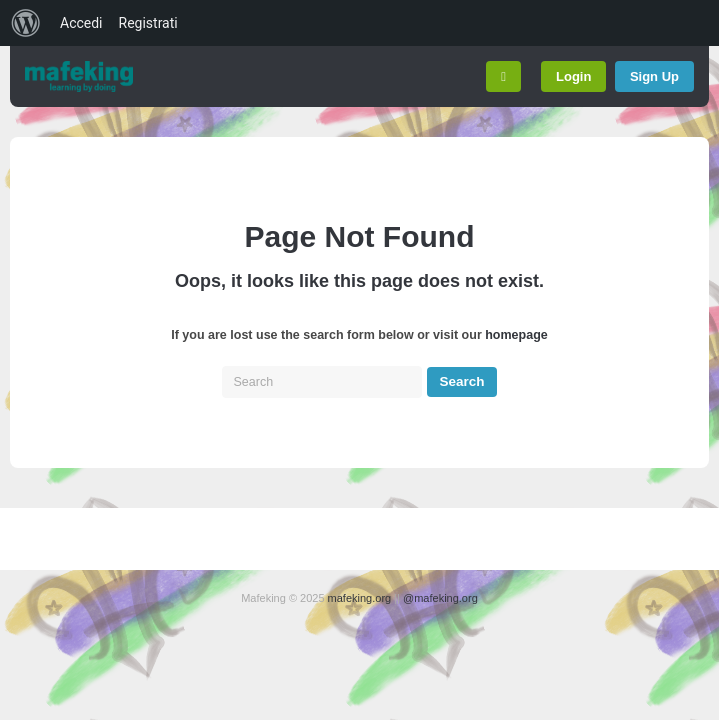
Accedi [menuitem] (81, 23)
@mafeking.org (440, 598)
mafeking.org (360, 598)
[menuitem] (26, 23)
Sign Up (654, 76)
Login (573, 76)
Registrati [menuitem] (148, 23)
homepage (516, 335)
